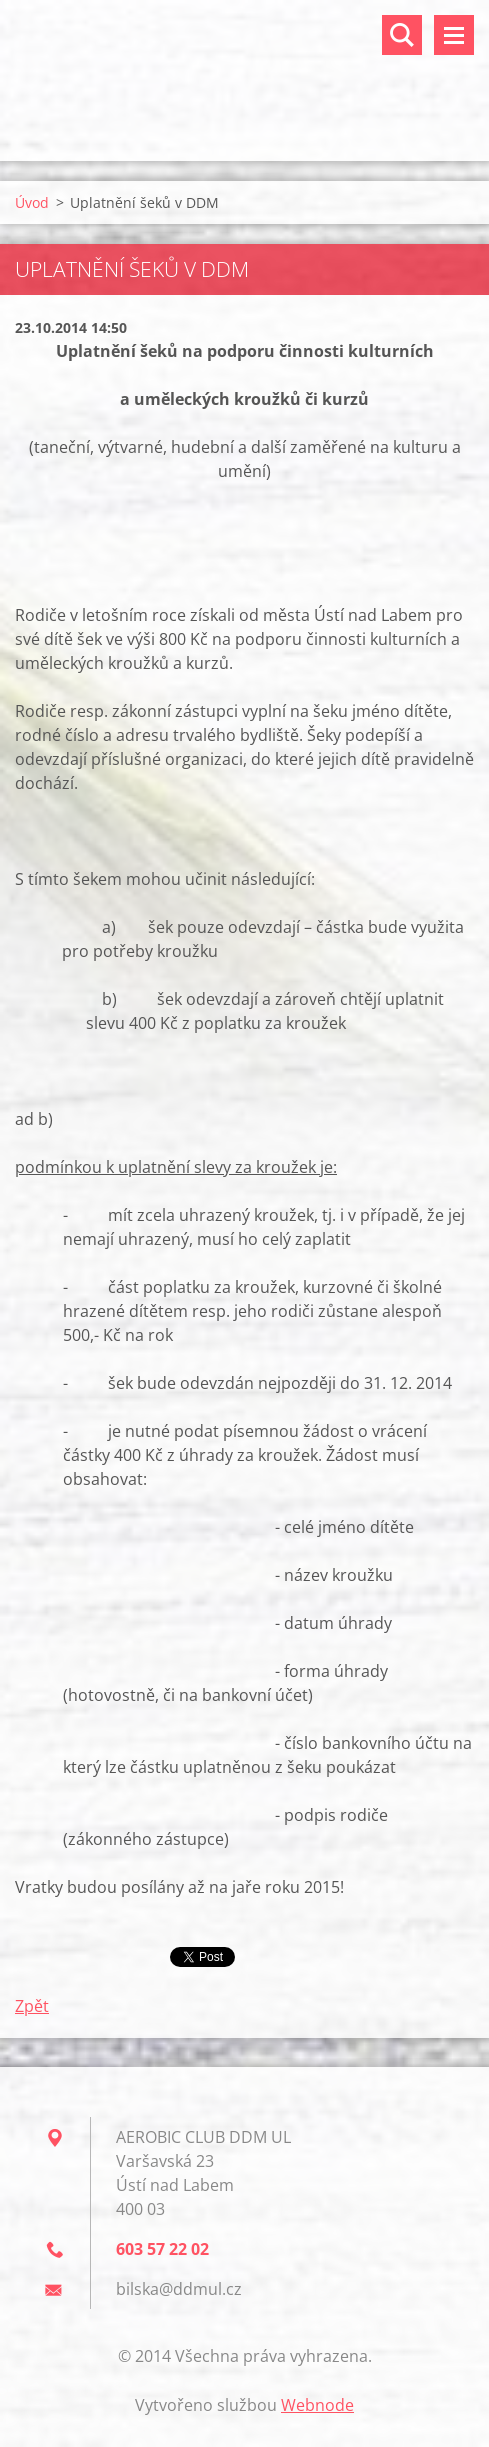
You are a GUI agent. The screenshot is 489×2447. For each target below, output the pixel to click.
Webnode (317, 2405)
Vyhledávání (402, 35)
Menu (454, 35)
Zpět (32, 2006)
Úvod (32, 202)
